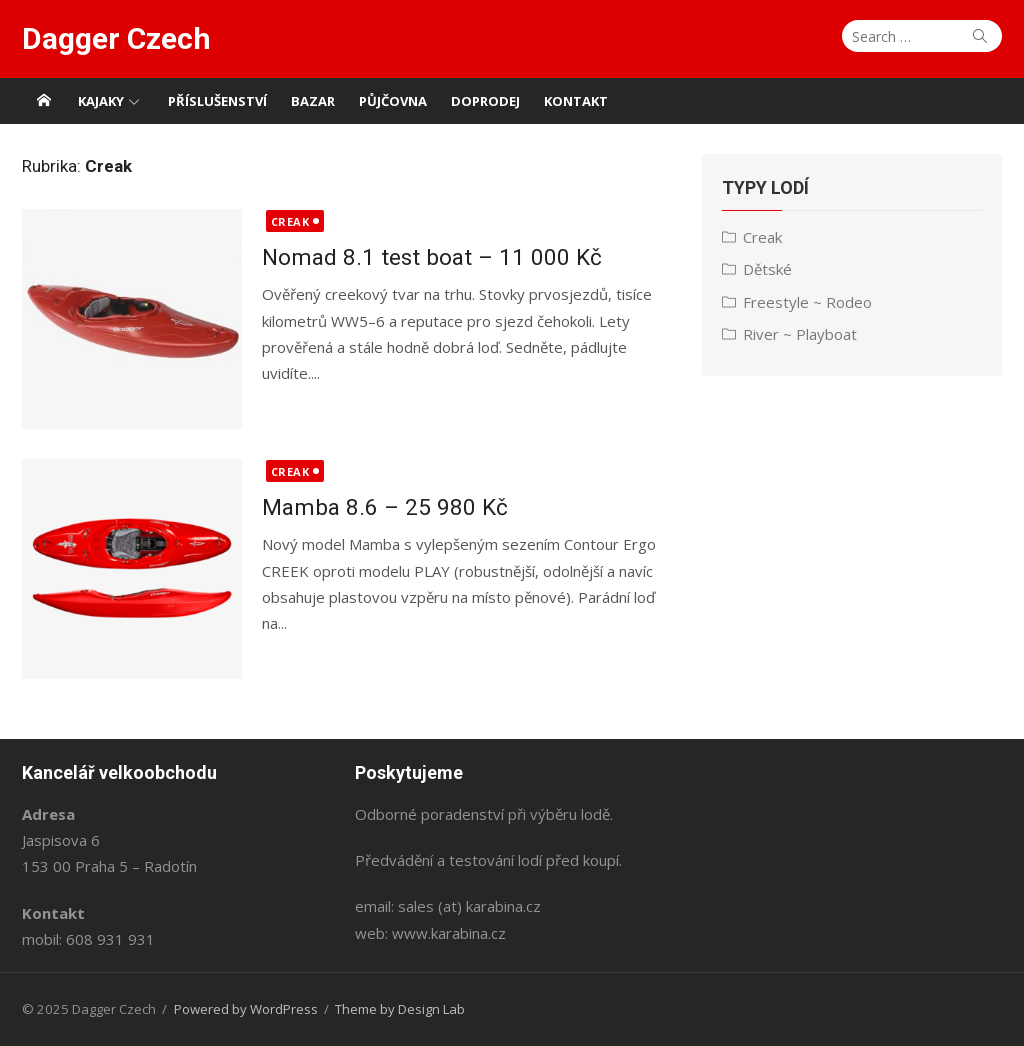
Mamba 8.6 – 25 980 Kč (385, 507)
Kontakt (576, 101)
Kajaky (101, 101)
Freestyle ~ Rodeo (807, 302)
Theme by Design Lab (400, 1009)
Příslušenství (217, 101)
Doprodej (485, 101)
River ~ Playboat (800, 334)
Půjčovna (393, 101)
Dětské (767, 269)
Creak (290, 221)
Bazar (313, 101)
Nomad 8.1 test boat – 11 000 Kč (432, 257)
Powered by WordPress (246, 1009)
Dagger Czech (116, 38)
